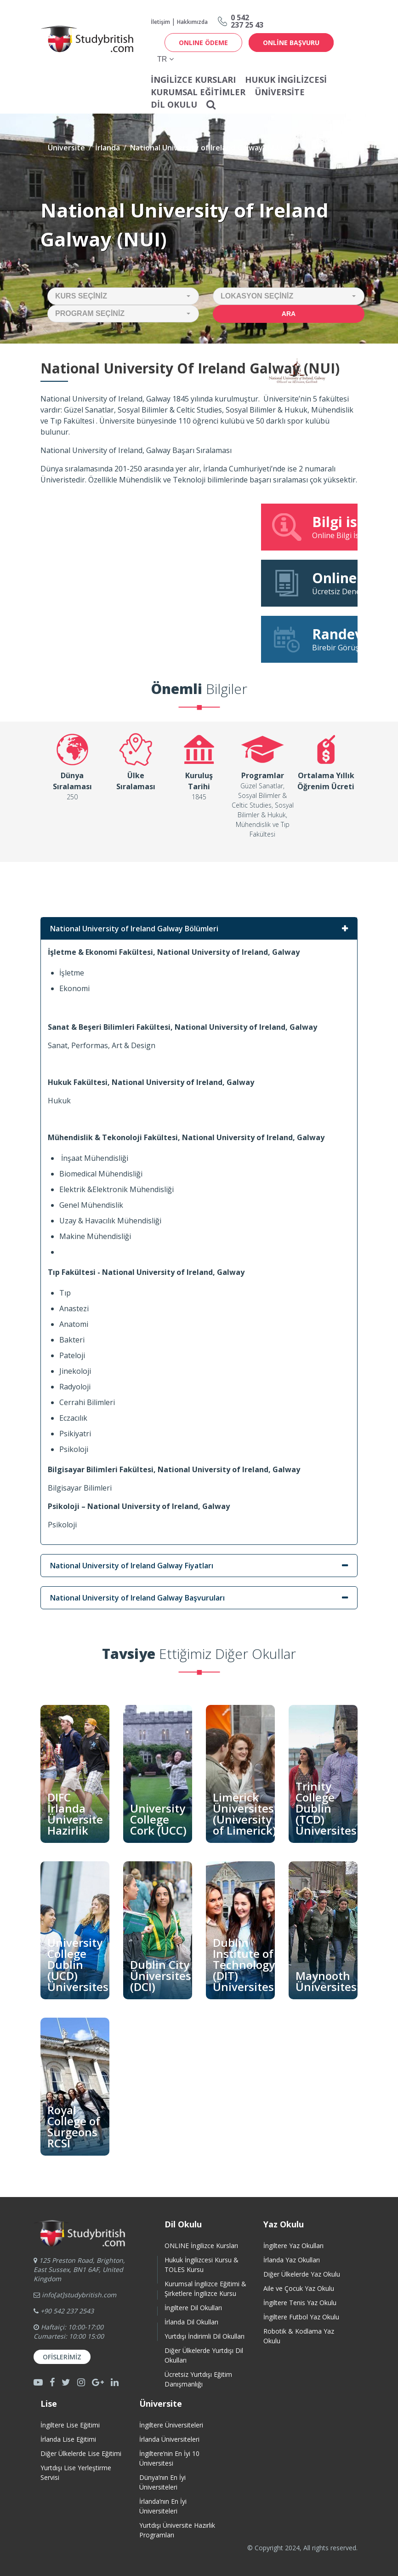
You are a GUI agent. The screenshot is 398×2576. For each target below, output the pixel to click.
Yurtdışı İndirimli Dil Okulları (204, 2336)
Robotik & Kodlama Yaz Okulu (298, 2336)
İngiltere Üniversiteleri (171, 2425)
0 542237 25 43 (247, 21)
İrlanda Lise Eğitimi (68, 2439)
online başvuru (291, 42)
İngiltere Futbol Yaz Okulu (301, 2316)
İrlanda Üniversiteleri (169, 2439)
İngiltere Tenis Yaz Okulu (299, 2302)
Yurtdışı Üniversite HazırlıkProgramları (177, 2530)
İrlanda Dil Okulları (191, 2322)
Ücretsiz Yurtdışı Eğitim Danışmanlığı (198, 2379)
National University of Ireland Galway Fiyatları (131, 1566)
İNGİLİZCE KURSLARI (193, 79)
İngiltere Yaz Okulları (293, 2245)
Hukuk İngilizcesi (286, 79)
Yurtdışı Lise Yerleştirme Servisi (75, 2472)
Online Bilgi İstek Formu (314, 526)
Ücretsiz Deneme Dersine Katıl (314, 582)
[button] (123, 296)
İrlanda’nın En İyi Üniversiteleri (163, 2506)
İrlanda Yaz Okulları (291, 2259)
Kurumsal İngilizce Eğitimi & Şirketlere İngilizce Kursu (205, 2288)
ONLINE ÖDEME (203, 42)
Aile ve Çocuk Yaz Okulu (298, 2288)
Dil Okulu (174, 104)
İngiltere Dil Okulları (193, 2307)
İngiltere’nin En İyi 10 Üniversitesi (169, 2458)
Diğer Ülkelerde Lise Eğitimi (80, 2453)
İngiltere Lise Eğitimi (70, 2425)
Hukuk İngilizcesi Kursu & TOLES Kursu (202, 2264)
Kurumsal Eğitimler (198, 92)
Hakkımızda (192, 22)
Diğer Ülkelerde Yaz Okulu (301, 2274)
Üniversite (280, 92)
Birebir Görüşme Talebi (314, 639)
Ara (289, 313)
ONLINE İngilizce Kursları (201, 2245)
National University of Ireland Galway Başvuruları (137, 1598)
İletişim (160, 22)
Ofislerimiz (62, 2356)
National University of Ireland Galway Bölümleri (134, 929)
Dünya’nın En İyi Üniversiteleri (162, 2482)
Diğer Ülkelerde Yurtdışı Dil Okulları (204, 2355)
